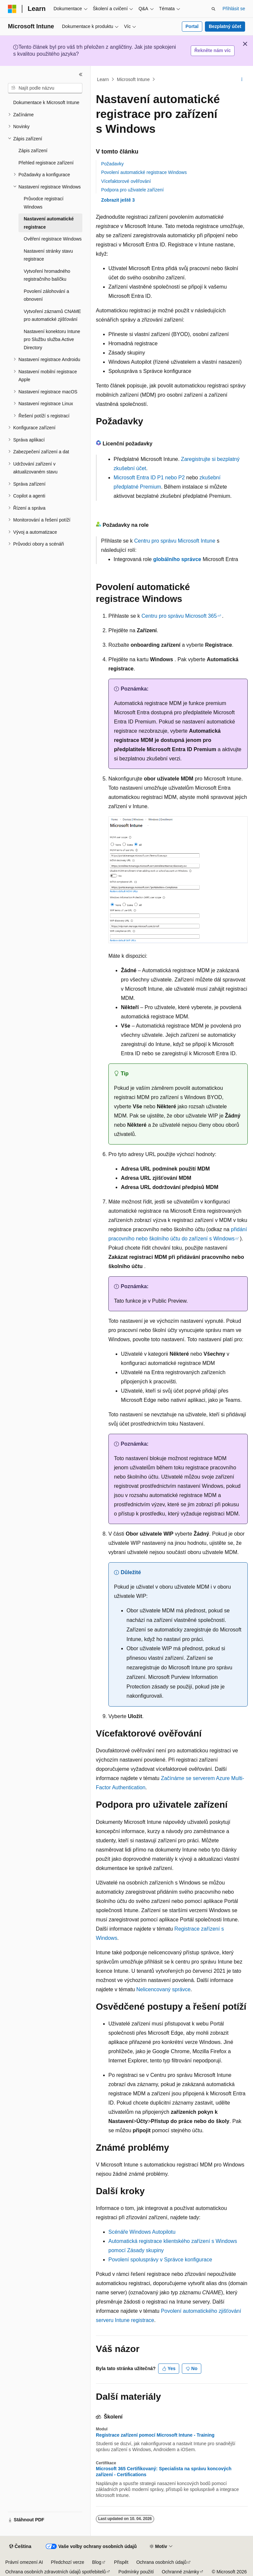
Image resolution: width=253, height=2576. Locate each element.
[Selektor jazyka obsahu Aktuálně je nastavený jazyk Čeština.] (20, 2546)
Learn (103, 79)
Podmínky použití (136, 2571)
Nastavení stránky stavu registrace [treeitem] (48, 255)
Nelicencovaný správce (163, 1989)
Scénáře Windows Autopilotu (142, 2232)
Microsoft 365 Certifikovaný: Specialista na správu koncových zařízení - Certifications (164, 2471)
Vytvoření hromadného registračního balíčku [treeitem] (47, 275)
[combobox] (45, 88)
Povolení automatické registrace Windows (144, 172)
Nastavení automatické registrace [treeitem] (49, 223)
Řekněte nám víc (212, 50)
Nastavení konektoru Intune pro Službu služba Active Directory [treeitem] (52, 339)
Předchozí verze (67, 2562)
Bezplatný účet (225, 26)
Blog (96, 2562)
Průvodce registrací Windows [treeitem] (44, 203)
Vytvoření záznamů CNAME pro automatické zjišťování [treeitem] (52, 315)
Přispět (121, 2562)
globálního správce (177, 559)
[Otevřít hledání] (213, 9)
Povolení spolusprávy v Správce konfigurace (160, 2259)
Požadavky (112, 163)
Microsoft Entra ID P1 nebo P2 (149, 477)
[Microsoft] (12, 9)
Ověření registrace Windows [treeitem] (53, 238)
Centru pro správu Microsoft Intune (174, 541)
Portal (192, 26)
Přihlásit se (234, 8)
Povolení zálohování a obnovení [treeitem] (46, 295)
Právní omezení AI (24, 2562)
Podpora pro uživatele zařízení (132, 189)
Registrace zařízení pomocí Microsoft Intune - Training (155, 2435)
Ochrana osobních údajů (161, 2562)
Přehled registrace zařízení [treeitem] (45, 162)
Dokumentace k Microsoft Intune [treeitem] (46, 102)
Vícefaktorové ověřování (126, 181)
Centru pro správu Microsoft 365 (179, 616)
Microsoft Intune (133, 79)
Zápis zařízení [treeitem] (32, 150)
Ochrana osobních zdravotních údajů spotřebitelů (55, 2571)
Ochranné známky (180, 2571)
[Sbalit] (81, 74)
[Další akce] (242, 79)
